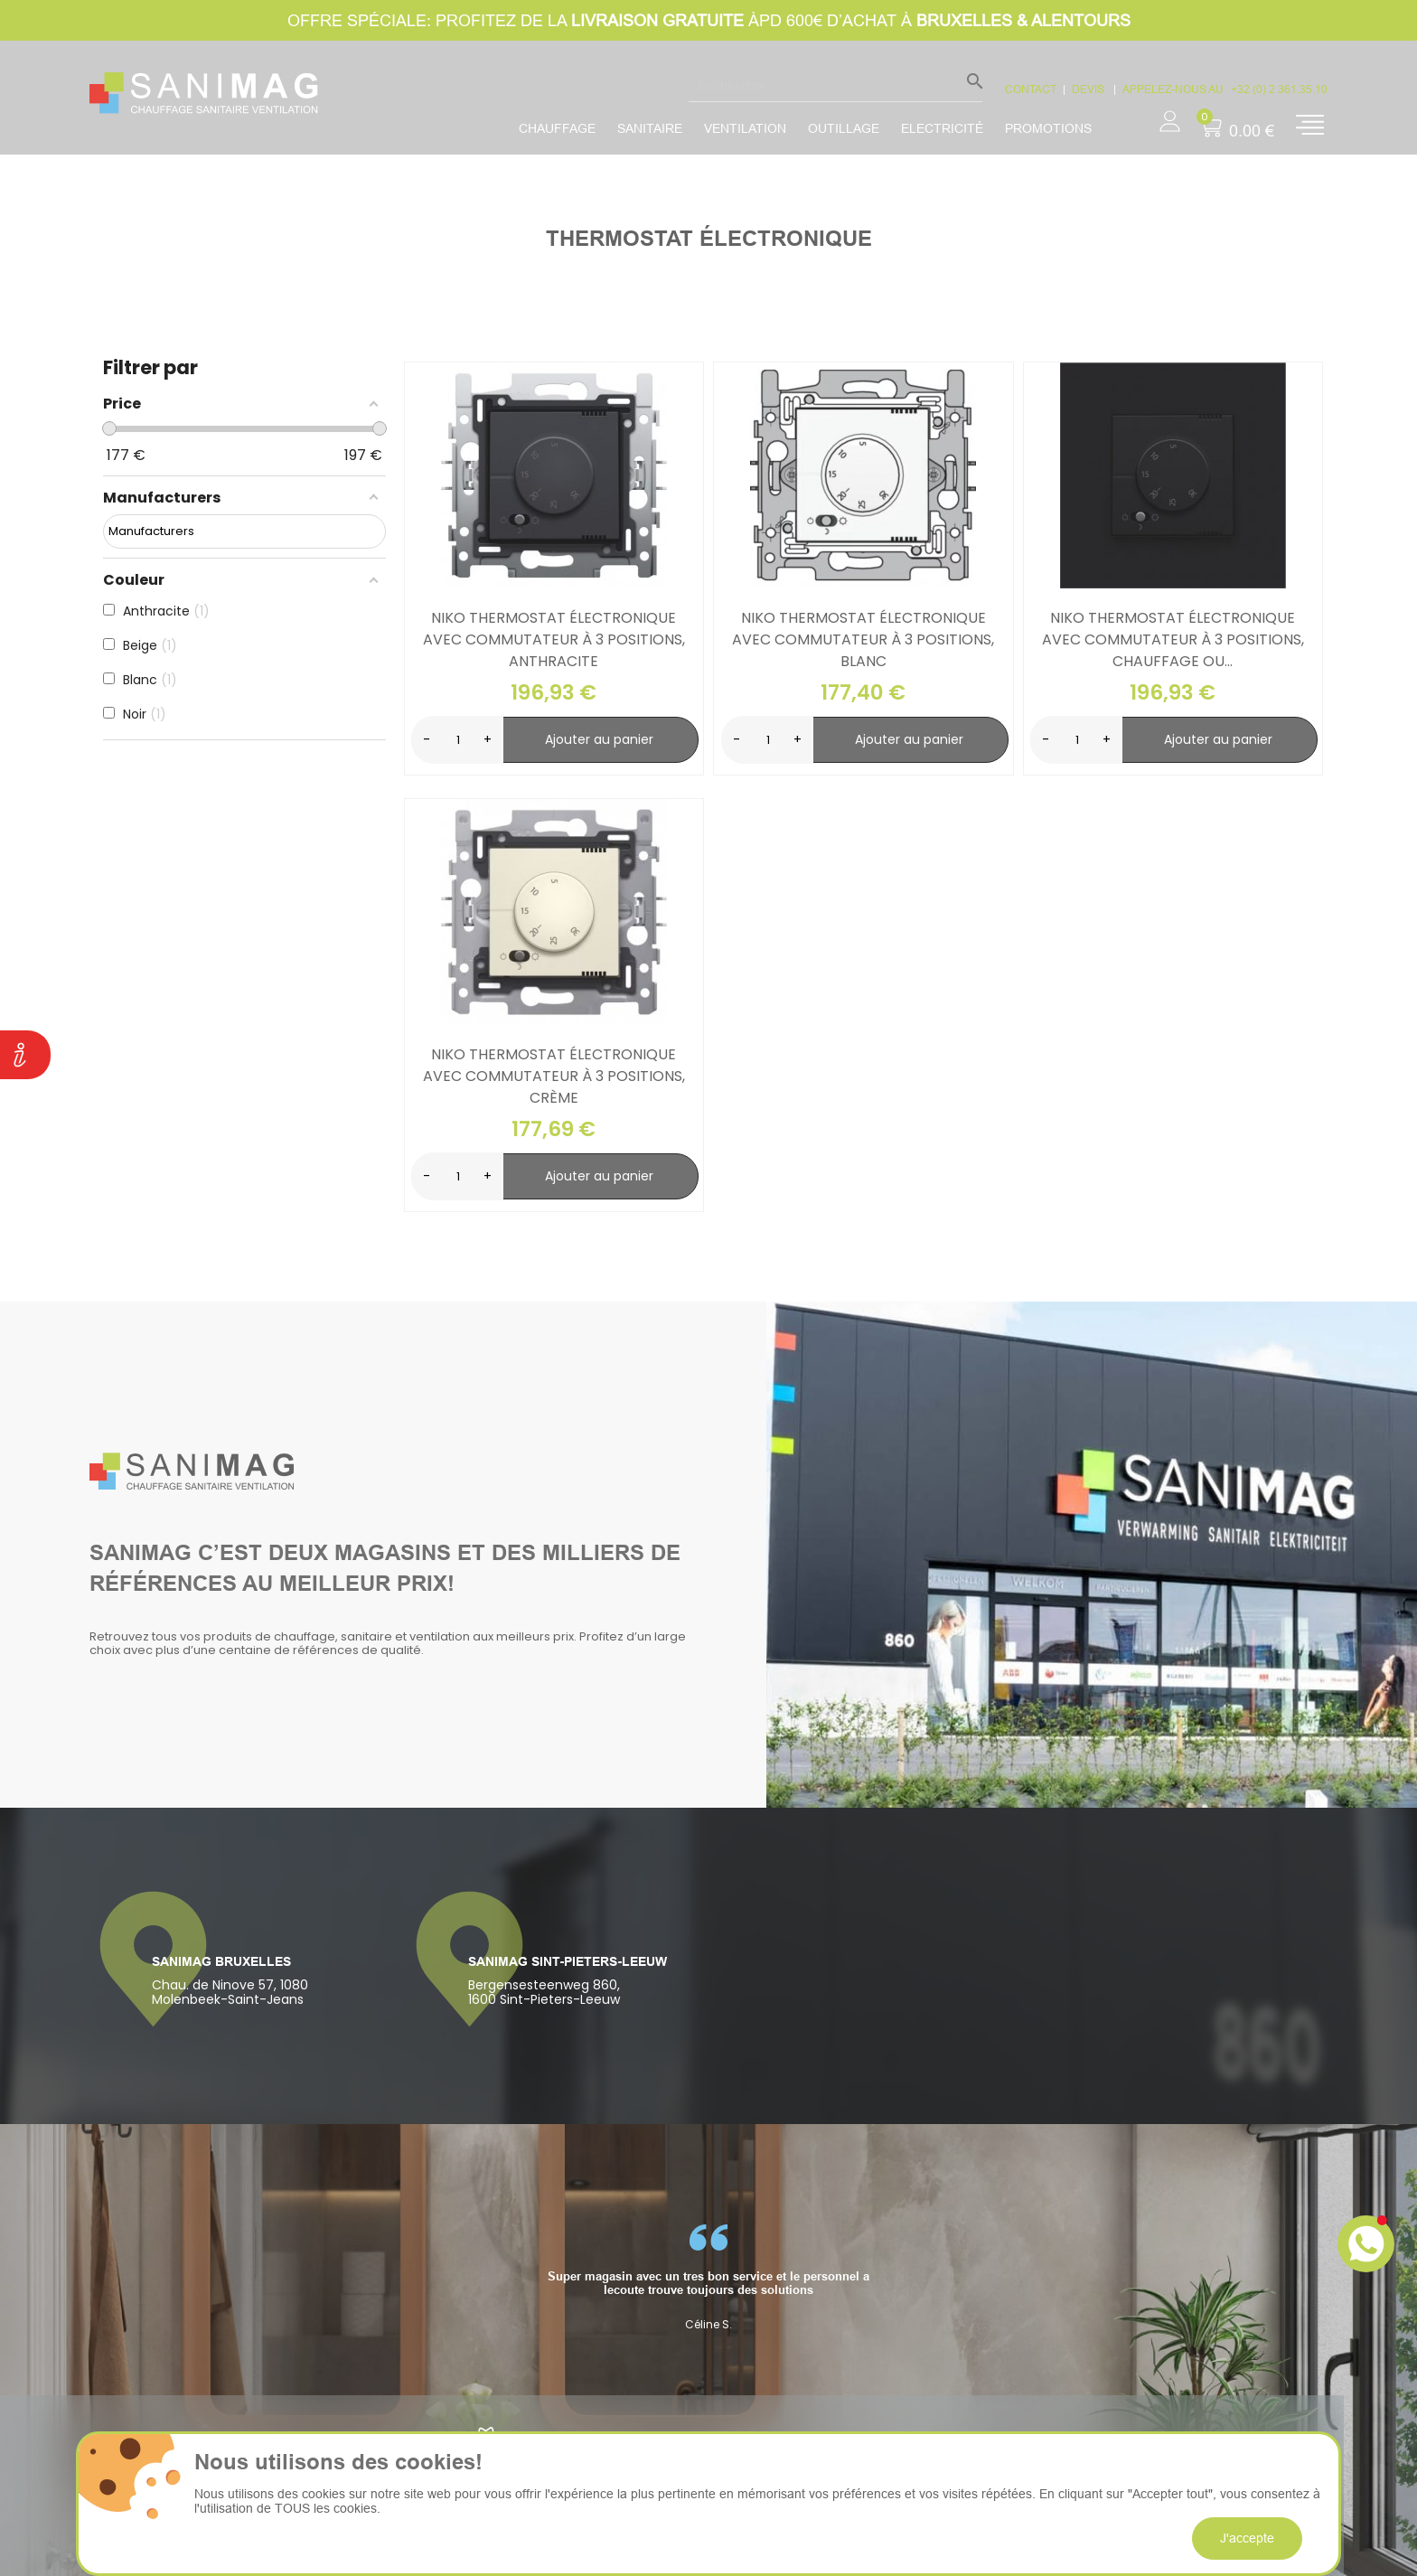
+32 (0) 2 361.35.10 (1279, 89)
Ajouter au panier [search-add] (599, 739)
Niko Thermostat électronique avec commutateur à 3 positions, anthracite (554, 639)
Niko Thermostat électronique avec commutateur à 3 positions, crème (554, 1076)
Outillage (843, 128)
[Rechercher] (835, 85)
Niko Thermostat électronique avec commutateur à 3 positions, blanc (863, 639)
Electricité (942, 128)
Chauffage (557, 128)
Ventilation (745, 128)
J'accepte (1247, 2538)
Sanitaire (649, 128)
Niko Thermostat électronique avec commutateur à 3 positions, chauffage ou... (1173, 639)
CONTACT (1030, 89)
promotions (1048, 128)
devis (1089, 89)
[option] (708, 2277)
